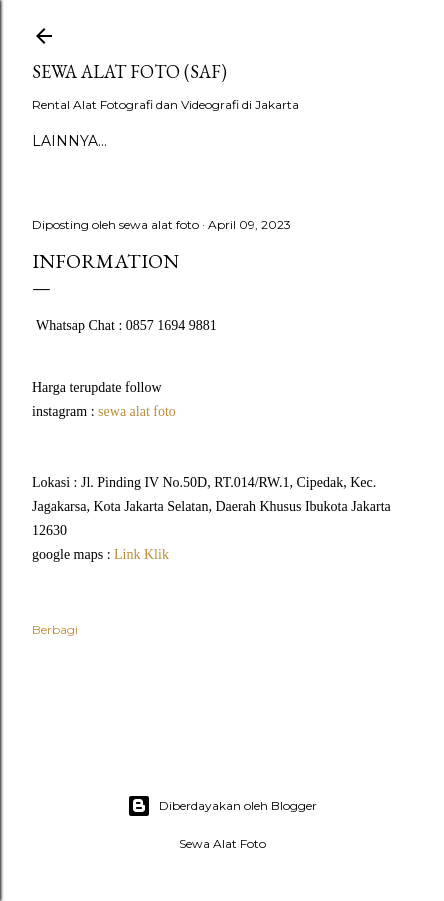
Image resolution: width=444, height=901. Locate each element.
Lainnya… (69, 141)
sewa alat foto (137, 411)
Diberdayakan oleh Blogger (222, 806)
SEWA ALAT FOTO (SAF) (129, 71)
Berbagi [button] (55, 629)
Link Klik (141, 554)
